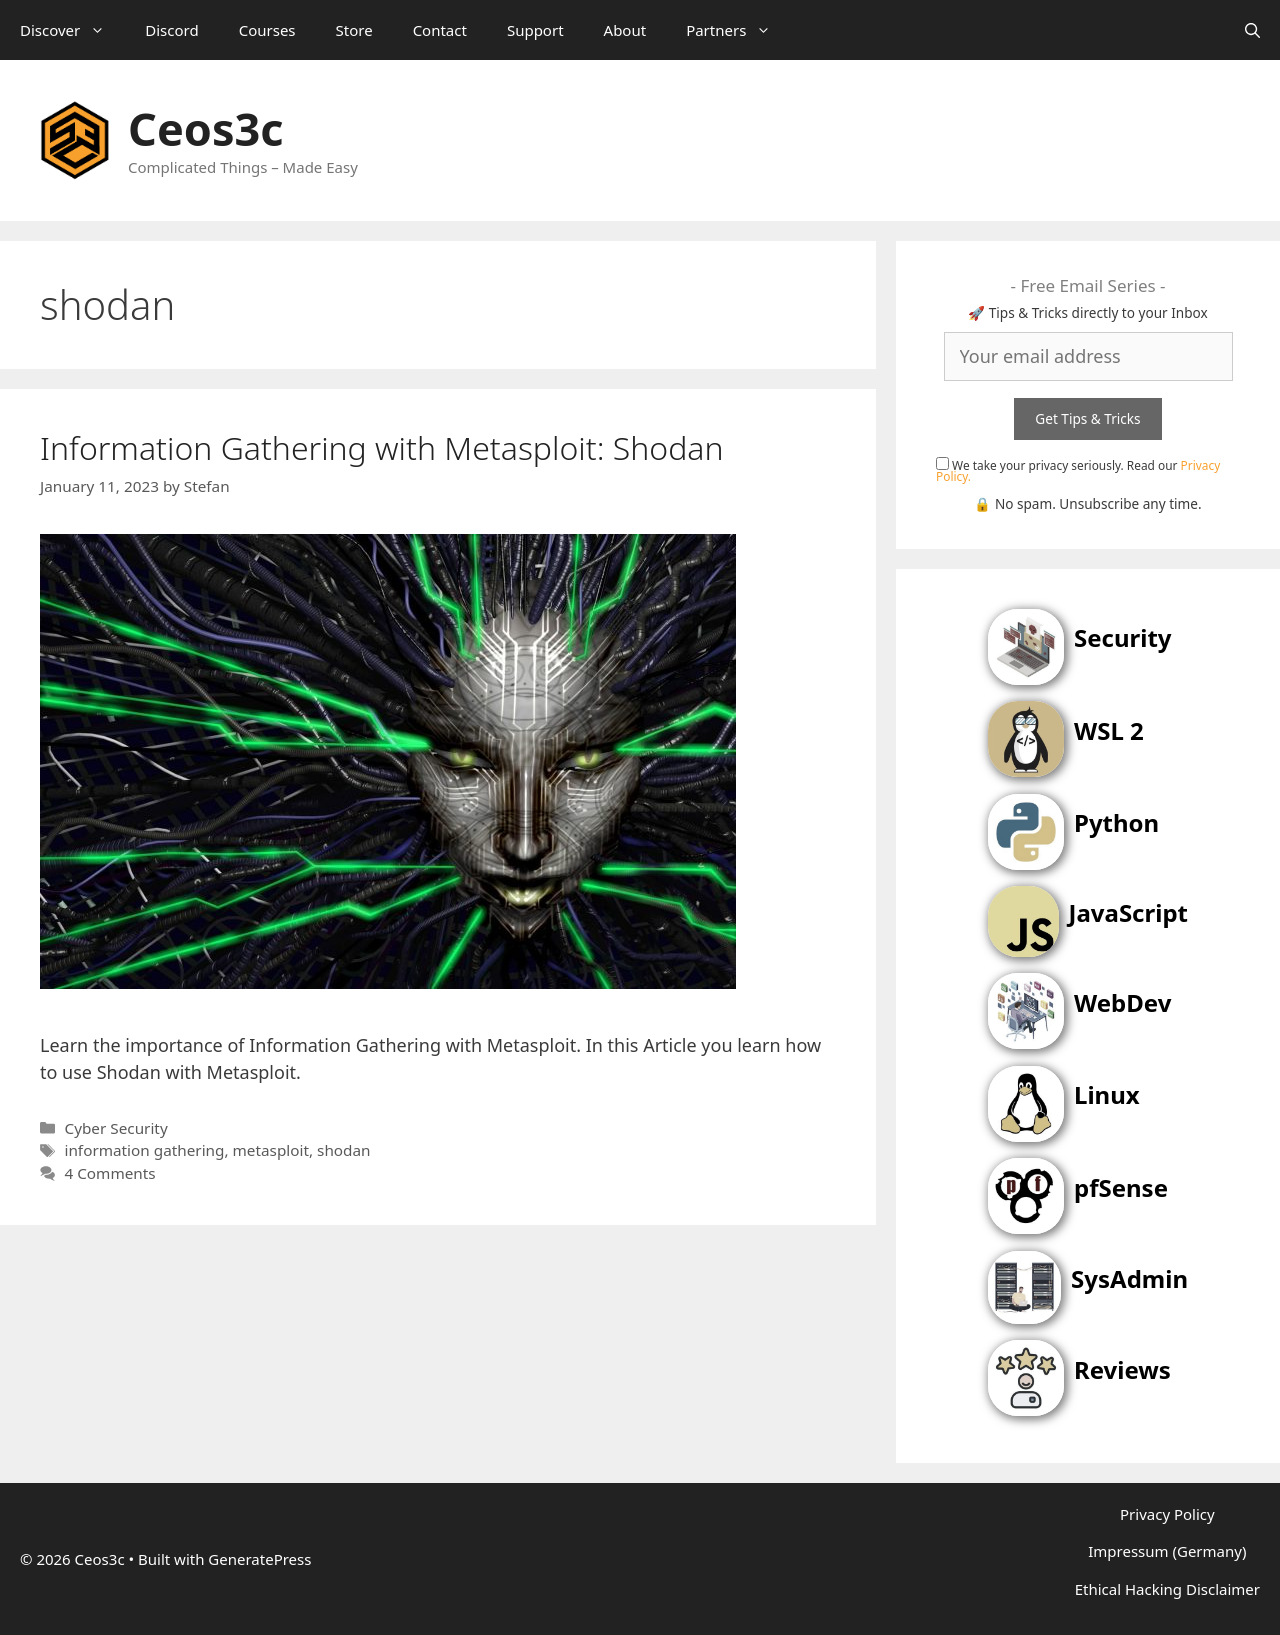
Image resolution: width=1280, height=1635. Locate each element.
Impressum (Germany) (1167, 1551)
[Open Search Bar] (1252, 30)
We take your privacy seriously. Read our (1078, 470)
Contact (440, 30)
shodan (343, 1150)
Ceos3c (205, 128)
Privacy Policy (1167, 1514)
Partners (738, 30)
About (625, 30)
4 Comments (109, 1173)
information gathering (144, 1150)
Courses (267, 30)
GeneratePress (259, 1559)
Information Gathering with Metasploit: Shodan (382, 447)
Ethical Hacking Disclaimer (1167, 1589)
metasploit (271, 1150)
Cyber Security (115, 1128)
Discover (72, 30)
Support (535, 30)
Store (354, 30)
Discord (171, 30)
